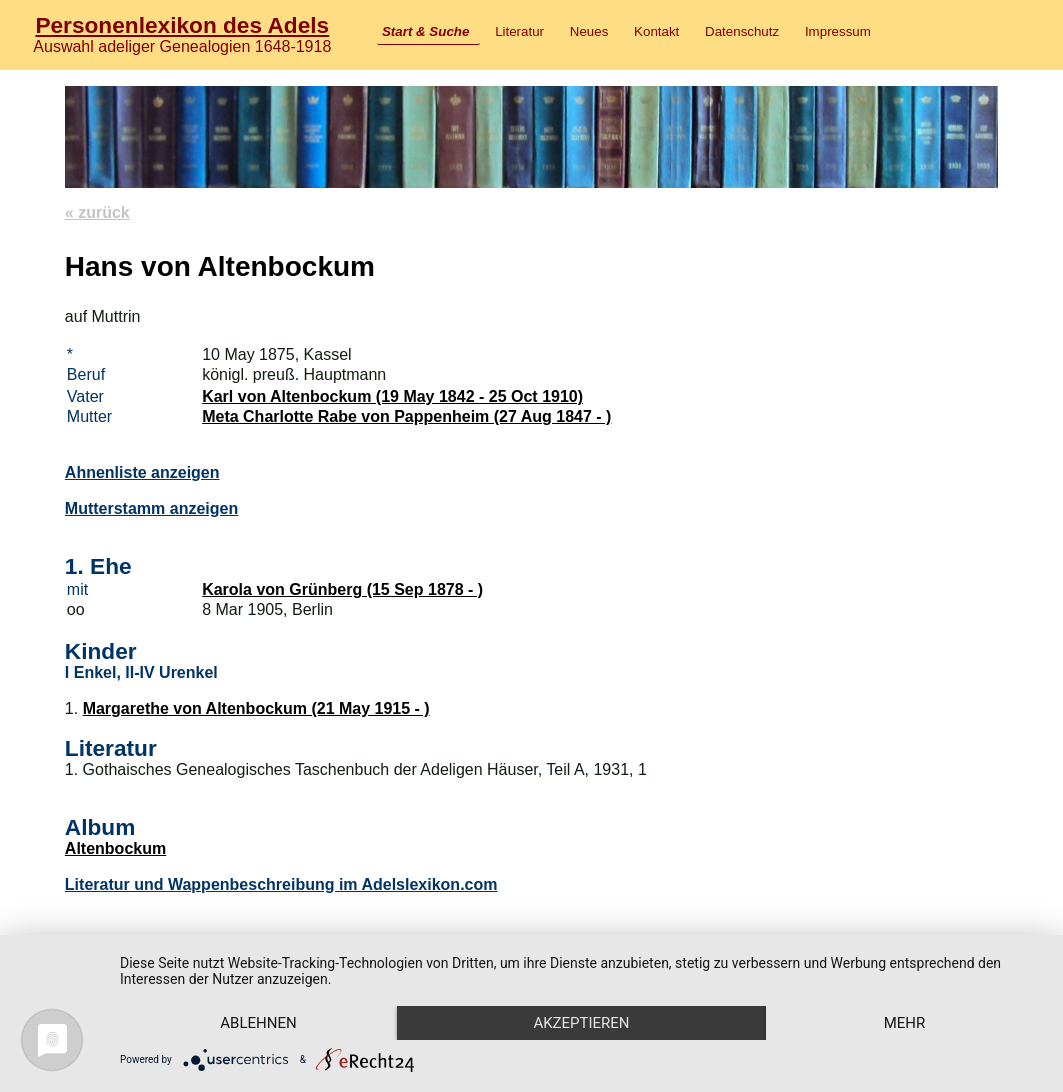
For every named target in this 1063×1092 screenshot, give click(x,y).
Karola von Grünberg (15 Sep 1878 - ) (342, 589)
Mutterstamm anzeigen (151, 508)
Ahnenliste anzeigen (142, 472)
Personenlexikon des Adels (182, 25)
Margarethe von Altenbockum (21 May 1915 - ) (256, 708)
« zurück (97, 212)
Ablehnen (258, 1023)
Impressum (838, 31)
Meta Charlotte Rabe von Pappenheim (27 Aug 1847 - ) (406, 416)
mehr (905, 1023)
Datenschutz (742, 31)
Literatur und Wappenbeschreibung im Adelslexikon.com (281, 884)
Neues (589, 31)
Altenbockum (115, 848)
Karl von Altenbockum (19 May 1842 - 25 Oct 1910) (392, 396)
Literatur (519, 31)
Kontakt (656, 31)
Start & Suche (425, 31)
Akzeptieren (581, 1023)
